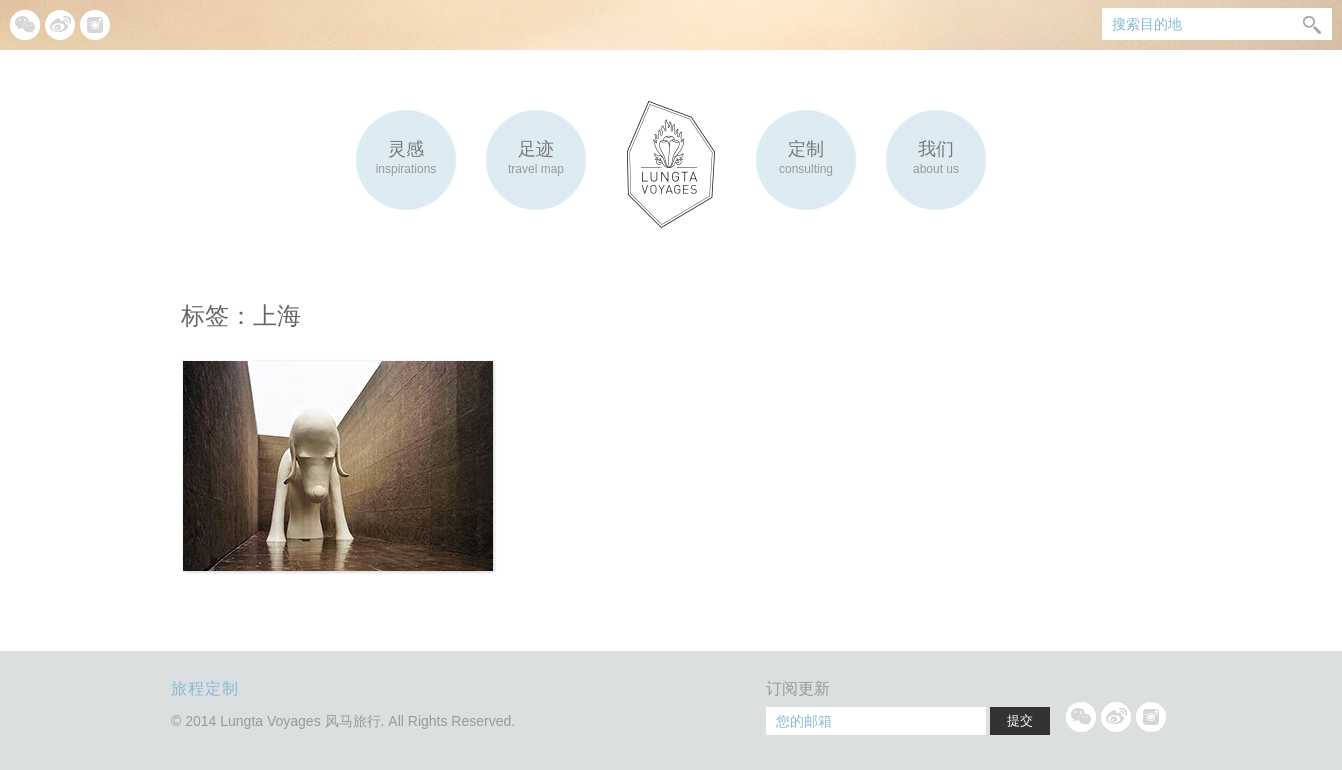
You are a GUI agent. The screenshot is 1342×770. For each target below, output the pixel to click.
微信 (25, 25)
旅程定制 (205, 688)
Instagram (95, 25)
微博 (60, 25)
